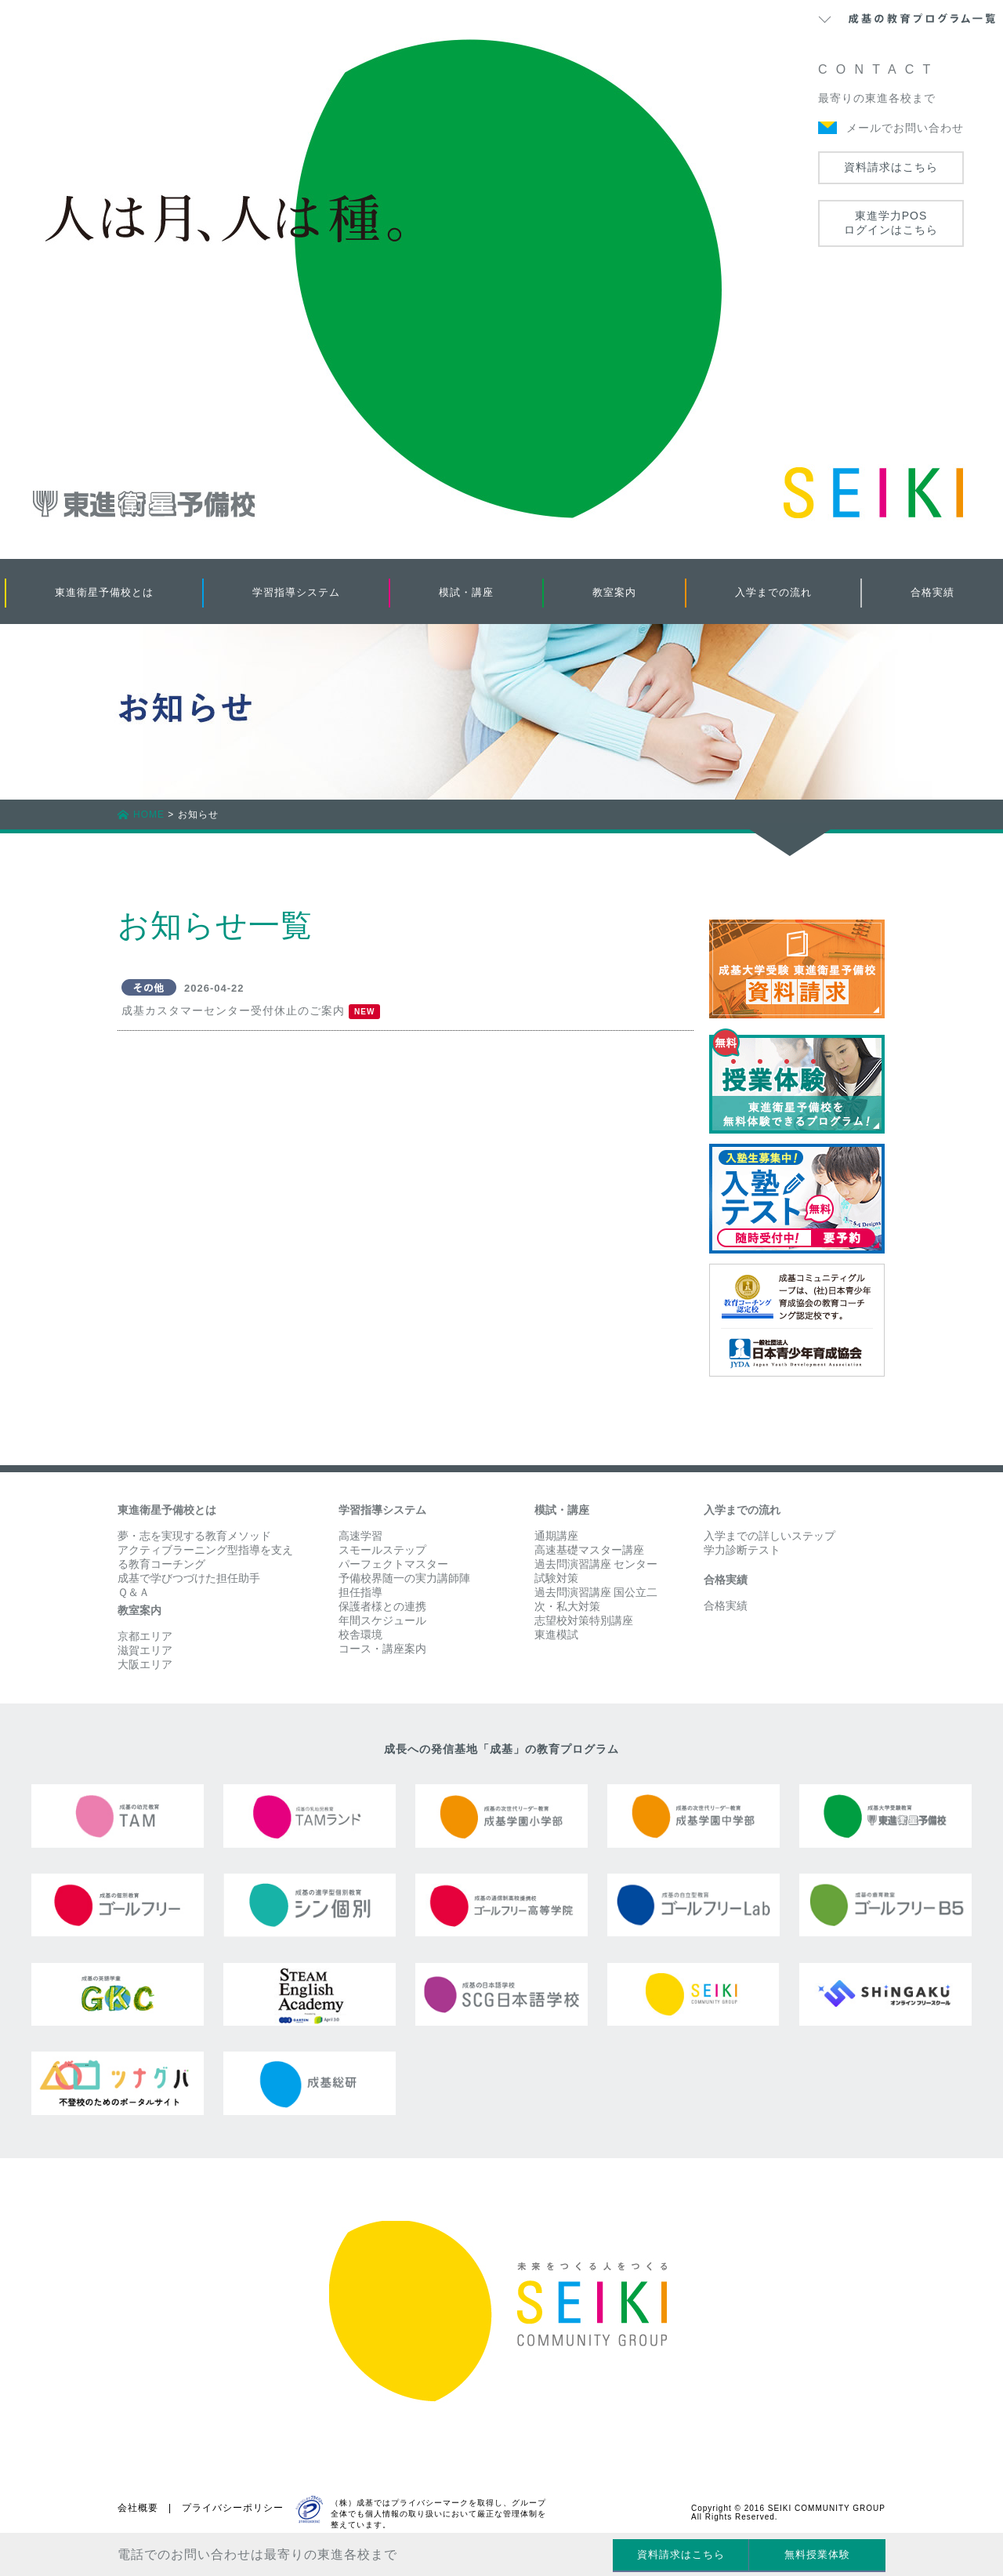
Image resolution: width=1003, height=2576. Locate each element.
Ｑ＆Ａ (134, 1592)
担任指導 (360, 1592)
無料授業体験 (817, 2554)
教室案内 (614, 592)
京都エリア (145, 1636)
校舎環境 (360, 1634)
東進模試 (556, 1634)
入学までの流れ (773, 592)
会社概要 (138, 2507)
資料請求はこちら (891, 167)
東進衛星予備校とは (104, 592)
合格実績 (932, 592)
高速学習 (360, 1535)
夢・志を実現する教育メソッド (194, 1535)
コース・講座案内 (382, 1648)
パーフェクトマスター (393, 1564)
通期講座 (556, 1535)
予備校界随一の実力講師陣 (404, 1578)
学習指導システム (296, 592)
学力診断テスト (742, 1550)
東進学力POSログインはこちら (891, 222)
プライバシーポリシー (233, 2507)
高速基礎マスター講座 (589, 1550)
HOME (149, 814)
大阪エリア (145, 1664)
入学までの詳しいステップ (769, 1535)
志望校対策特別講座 (583, 1620)
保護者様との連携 (382, 1606)
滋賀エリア (145, 1650)
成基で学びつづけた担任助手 (189, 1578)
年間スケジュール (382, 1620)
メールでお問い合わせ (905, 128)
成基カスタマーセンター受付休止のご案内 (233, 1010)
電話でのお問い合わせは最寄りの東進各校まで (257, 2554)
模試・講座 (466, 592)
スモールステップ (382, 1550)
